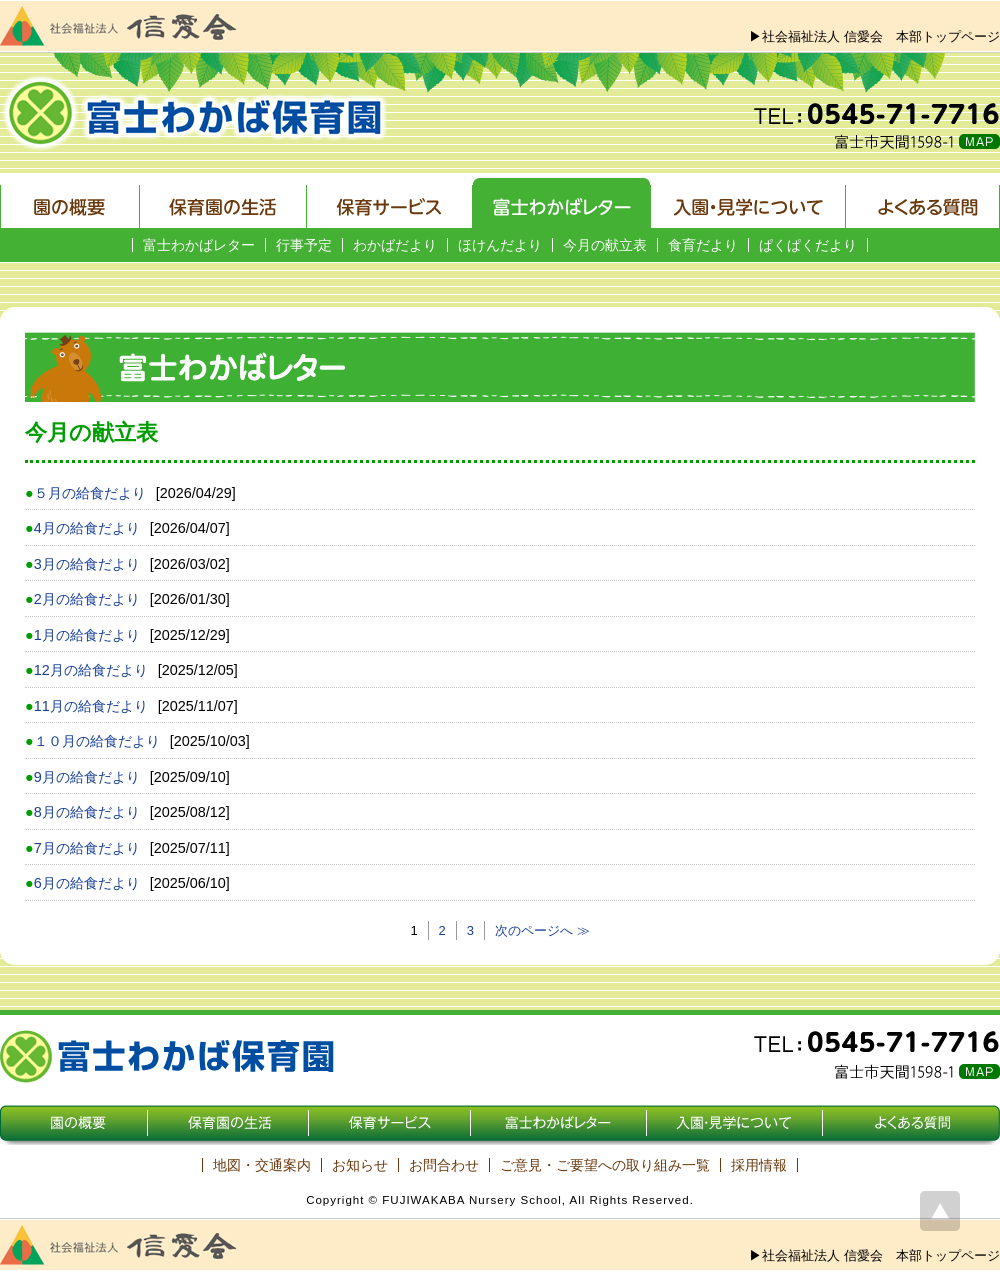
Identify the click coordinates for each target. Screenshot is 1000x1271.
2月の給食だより (87, 599)
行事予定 (304, 245)
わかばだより (395, 245)
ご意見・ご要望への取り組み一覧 (605, 1165)
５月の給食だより (90, 493)
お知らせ (360, 1165)
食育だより (703, 245)
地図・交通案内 (262, 1165)
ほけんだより (500, 245)
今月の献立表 (605, 245)
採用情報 (759, 1165)
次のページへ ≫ (542, 930)
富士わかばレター (199, 245)
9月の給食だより (87, 777)
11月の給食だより (91, 706)
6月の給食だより (87, 883)
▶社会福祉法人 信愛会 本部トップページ (874, 36)
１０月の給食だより (97, 741)
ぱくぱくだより (808, 245)
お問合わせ (444, 1165)
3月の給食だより (87, 564)
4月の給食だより (87, 528)
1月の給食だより (87, 635)
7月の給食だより (87, 848)
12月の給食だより (91, 670)
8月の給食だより (87, 812)
